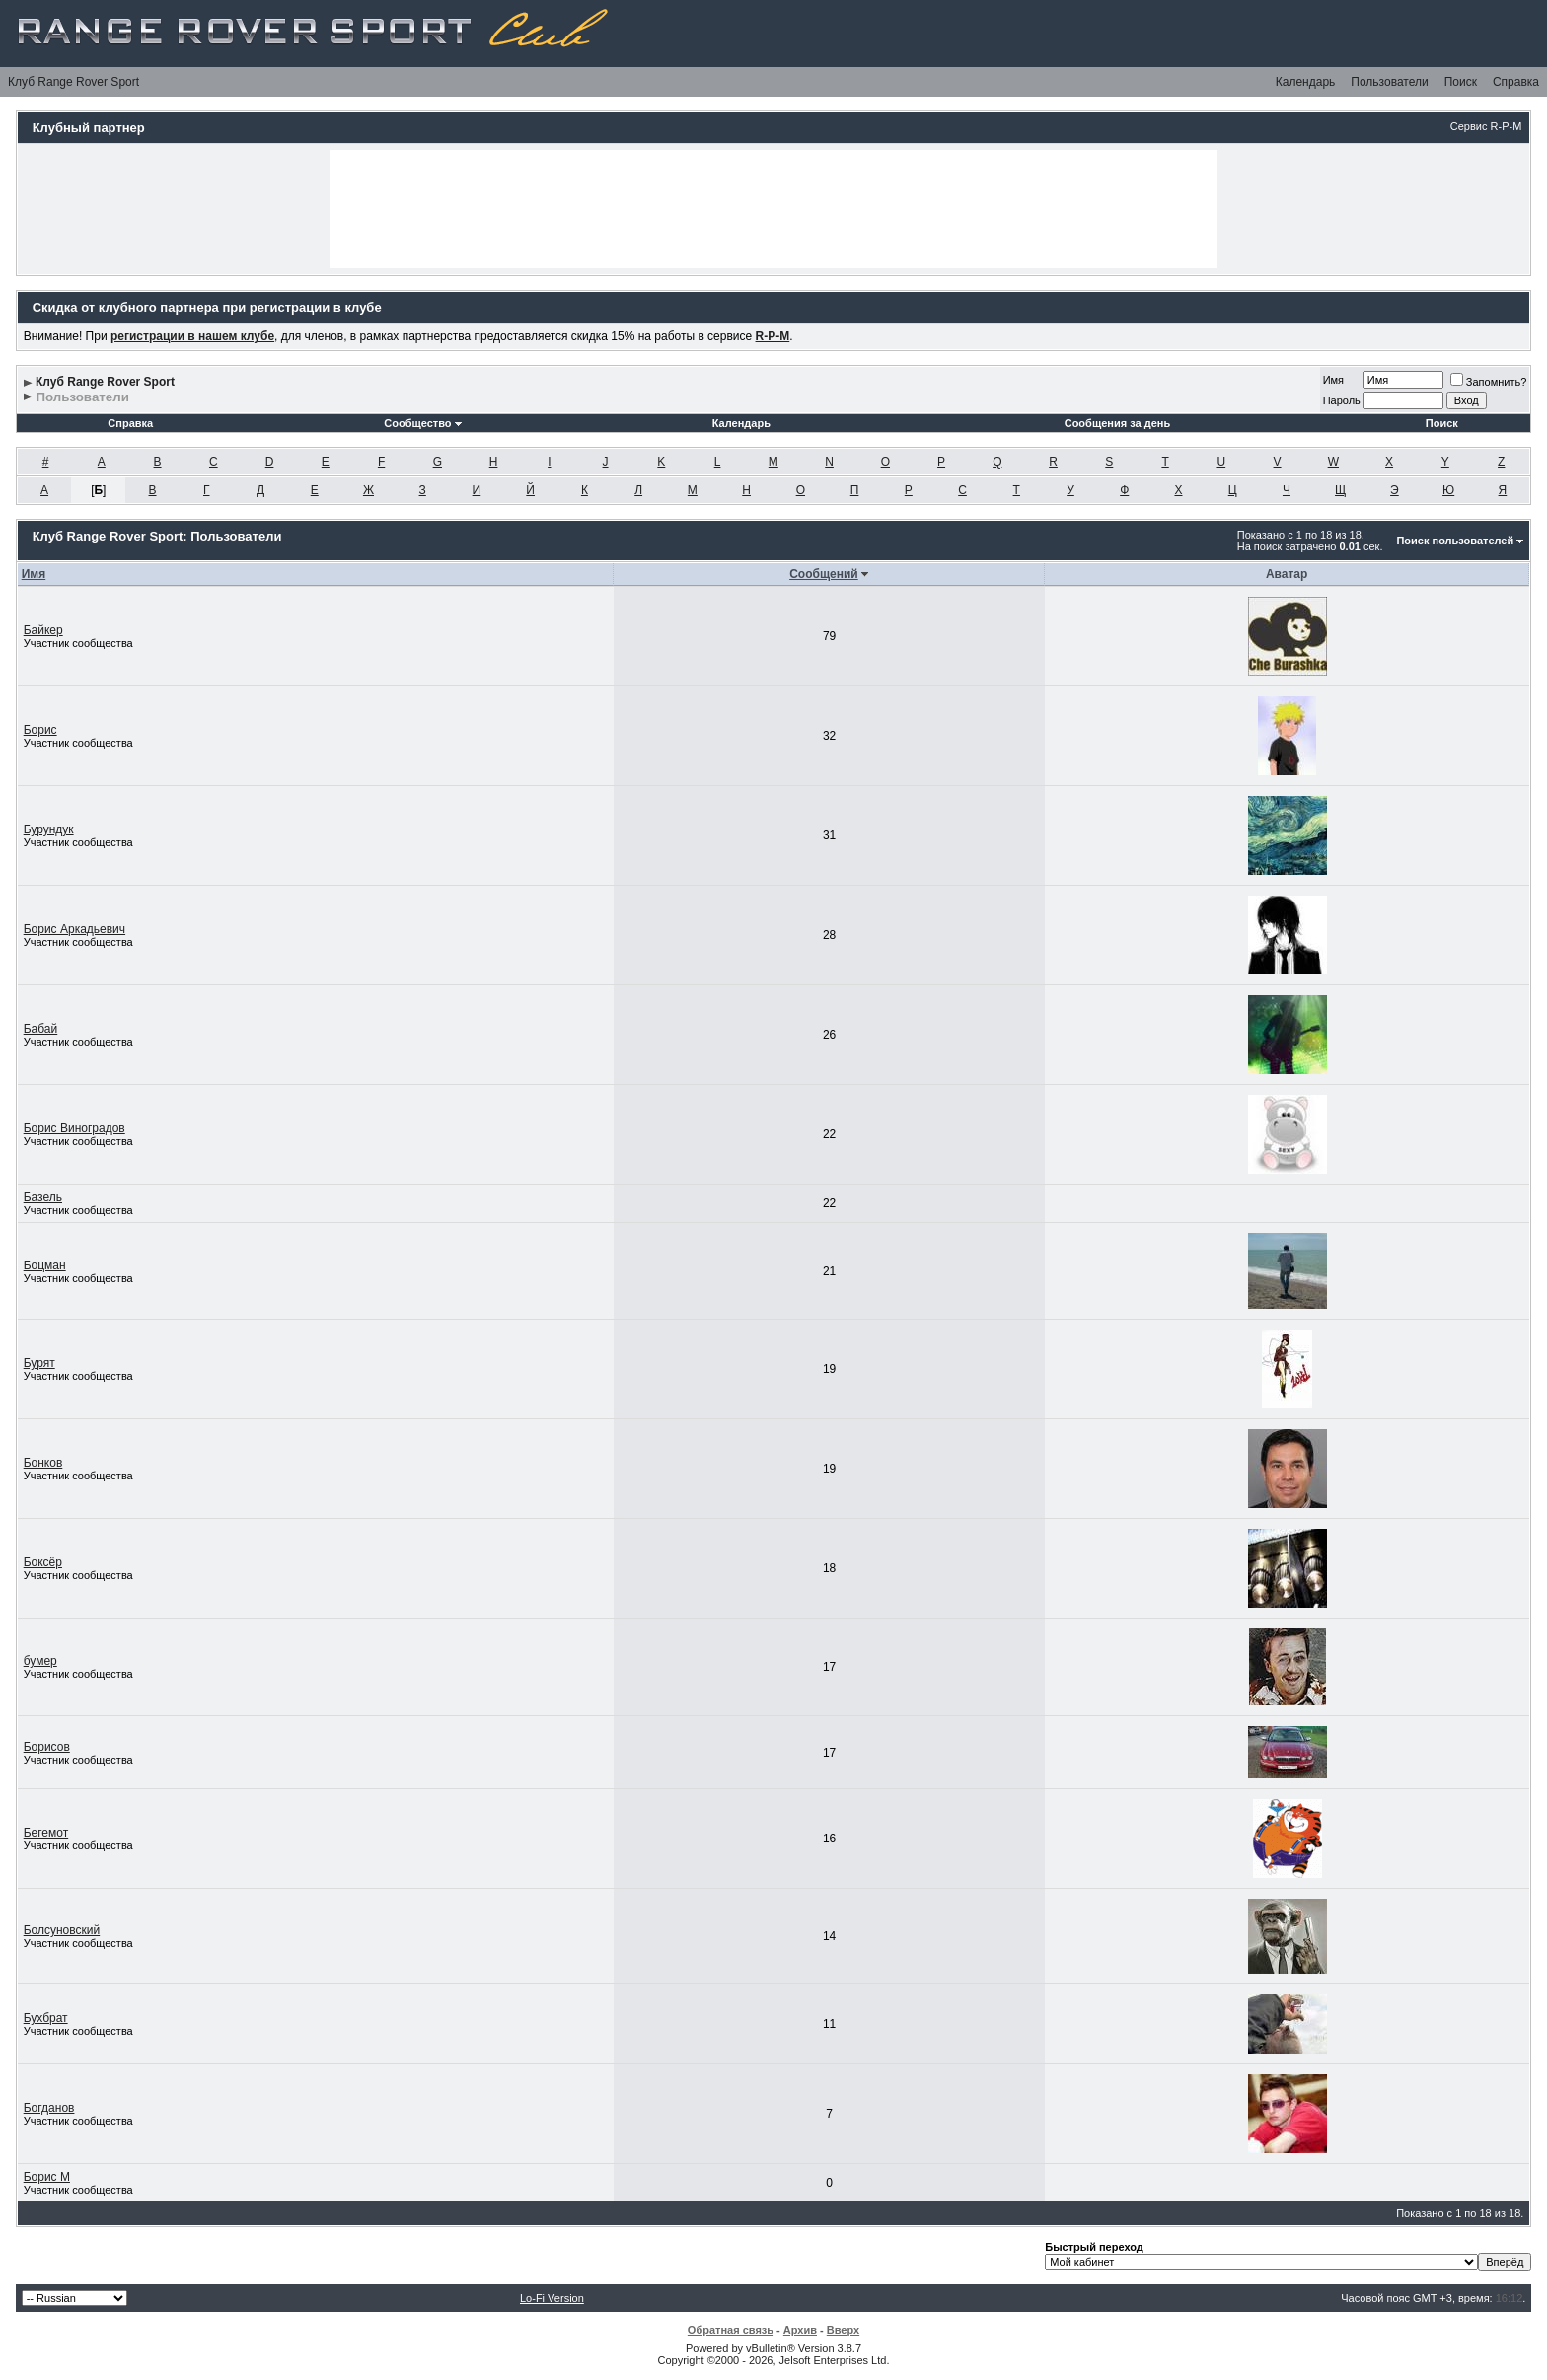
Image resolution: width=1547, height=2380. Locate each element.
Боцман (45, 1265)
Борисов (47, 1747)
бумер (40, 1661)
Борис (40, 730)
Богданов (49, 2108)
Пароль (1342, 400)
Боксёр (43, 1562)
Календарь (1306, 82)
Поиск (1460, 82)
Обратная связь (731, 2330)
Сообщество (422, 423)
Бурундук (49, 829)
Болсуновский (62, 1930)
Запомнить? (1488, 382)
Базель (43, 1197)
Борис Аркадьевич (74, 929)
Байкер (43, 630)
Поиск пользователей (1454, 540)
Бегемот (46, 1832)
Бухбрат (46, 2018)
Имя (1333, 380)
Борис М (47, 2177)
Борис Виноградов (74, 1128)
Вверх (843, 2330)
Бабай (41, 1029)
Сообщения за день (1117, 423)
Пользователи (1389, 82)
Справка (1516, 82)
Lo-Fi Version (552, 2298)
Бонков (43, 1463)
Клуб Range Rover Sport (73, 82)
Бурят (39, 1363)
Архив (800, 2330)
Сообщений (823, 574)
